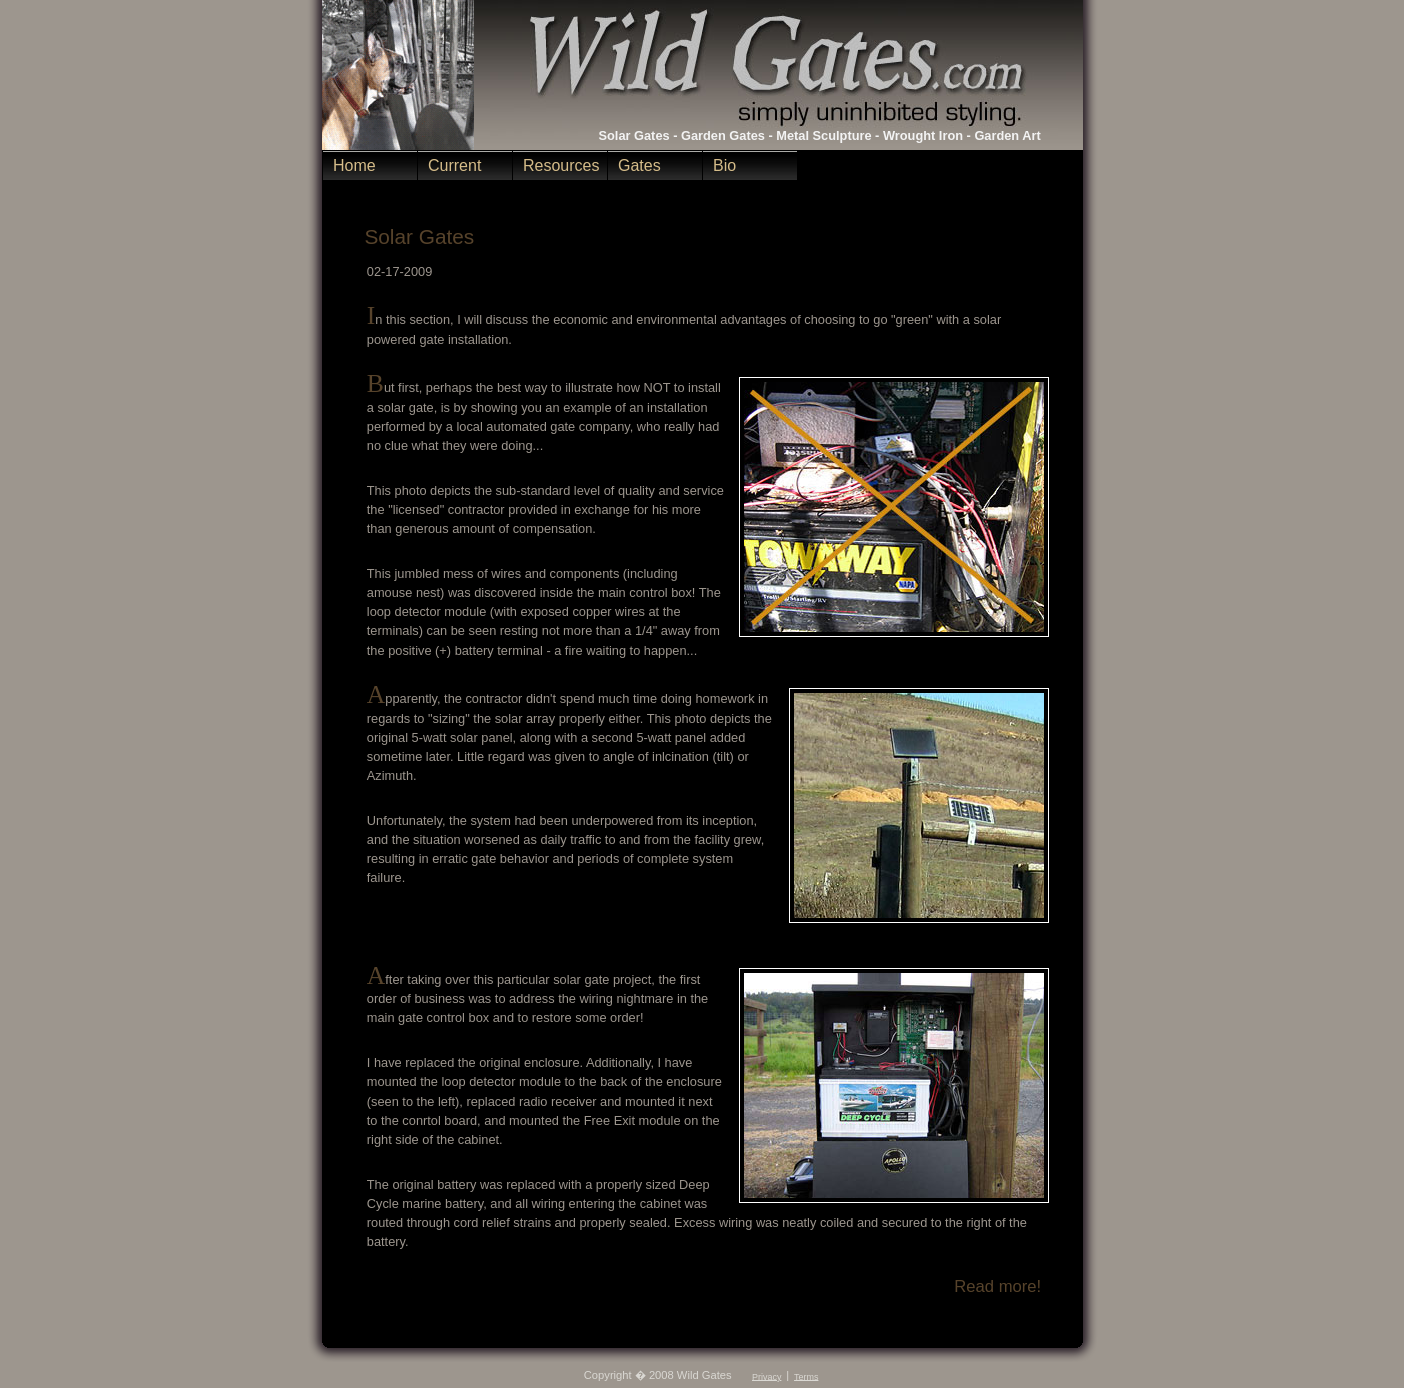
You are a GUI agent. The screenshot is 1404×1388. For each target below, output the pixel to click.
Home (354, 165)
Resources (561, 165)
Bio (724, 165)
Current (454, 165)
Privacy (766, 1376)
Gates (639, 165)
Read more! (997, 1286)
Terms (806, 1376)
